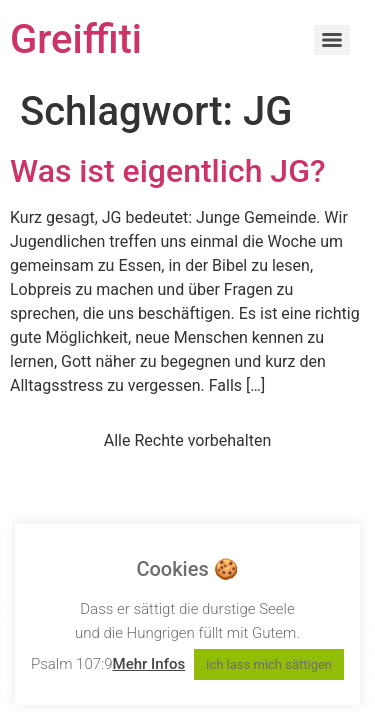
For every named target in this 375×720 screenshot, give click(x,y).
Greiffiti (76, 39)
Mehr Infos (149, 664)
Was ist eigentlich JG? (168, 171)
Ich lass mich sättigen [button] (269, 664)
